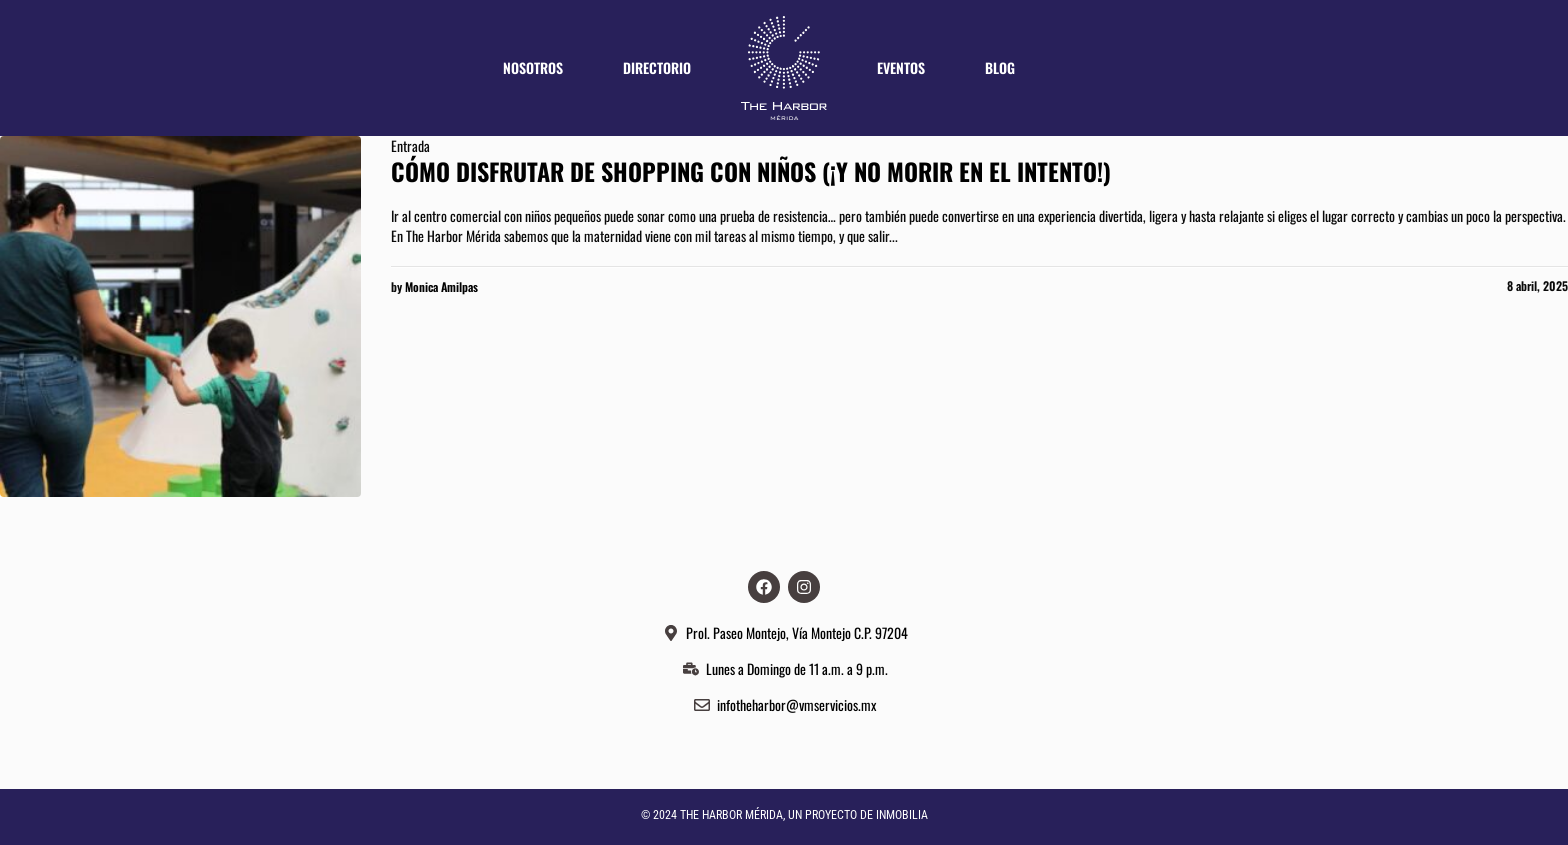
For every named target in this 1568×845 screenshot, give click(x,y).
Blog (1000, 67)
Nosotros (533, 67)
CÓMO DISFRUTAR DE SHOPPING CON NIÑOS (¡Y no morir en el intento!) (751, 171)
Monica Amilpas (441, 286)
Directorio (657, 67)
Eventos (901, 67)
